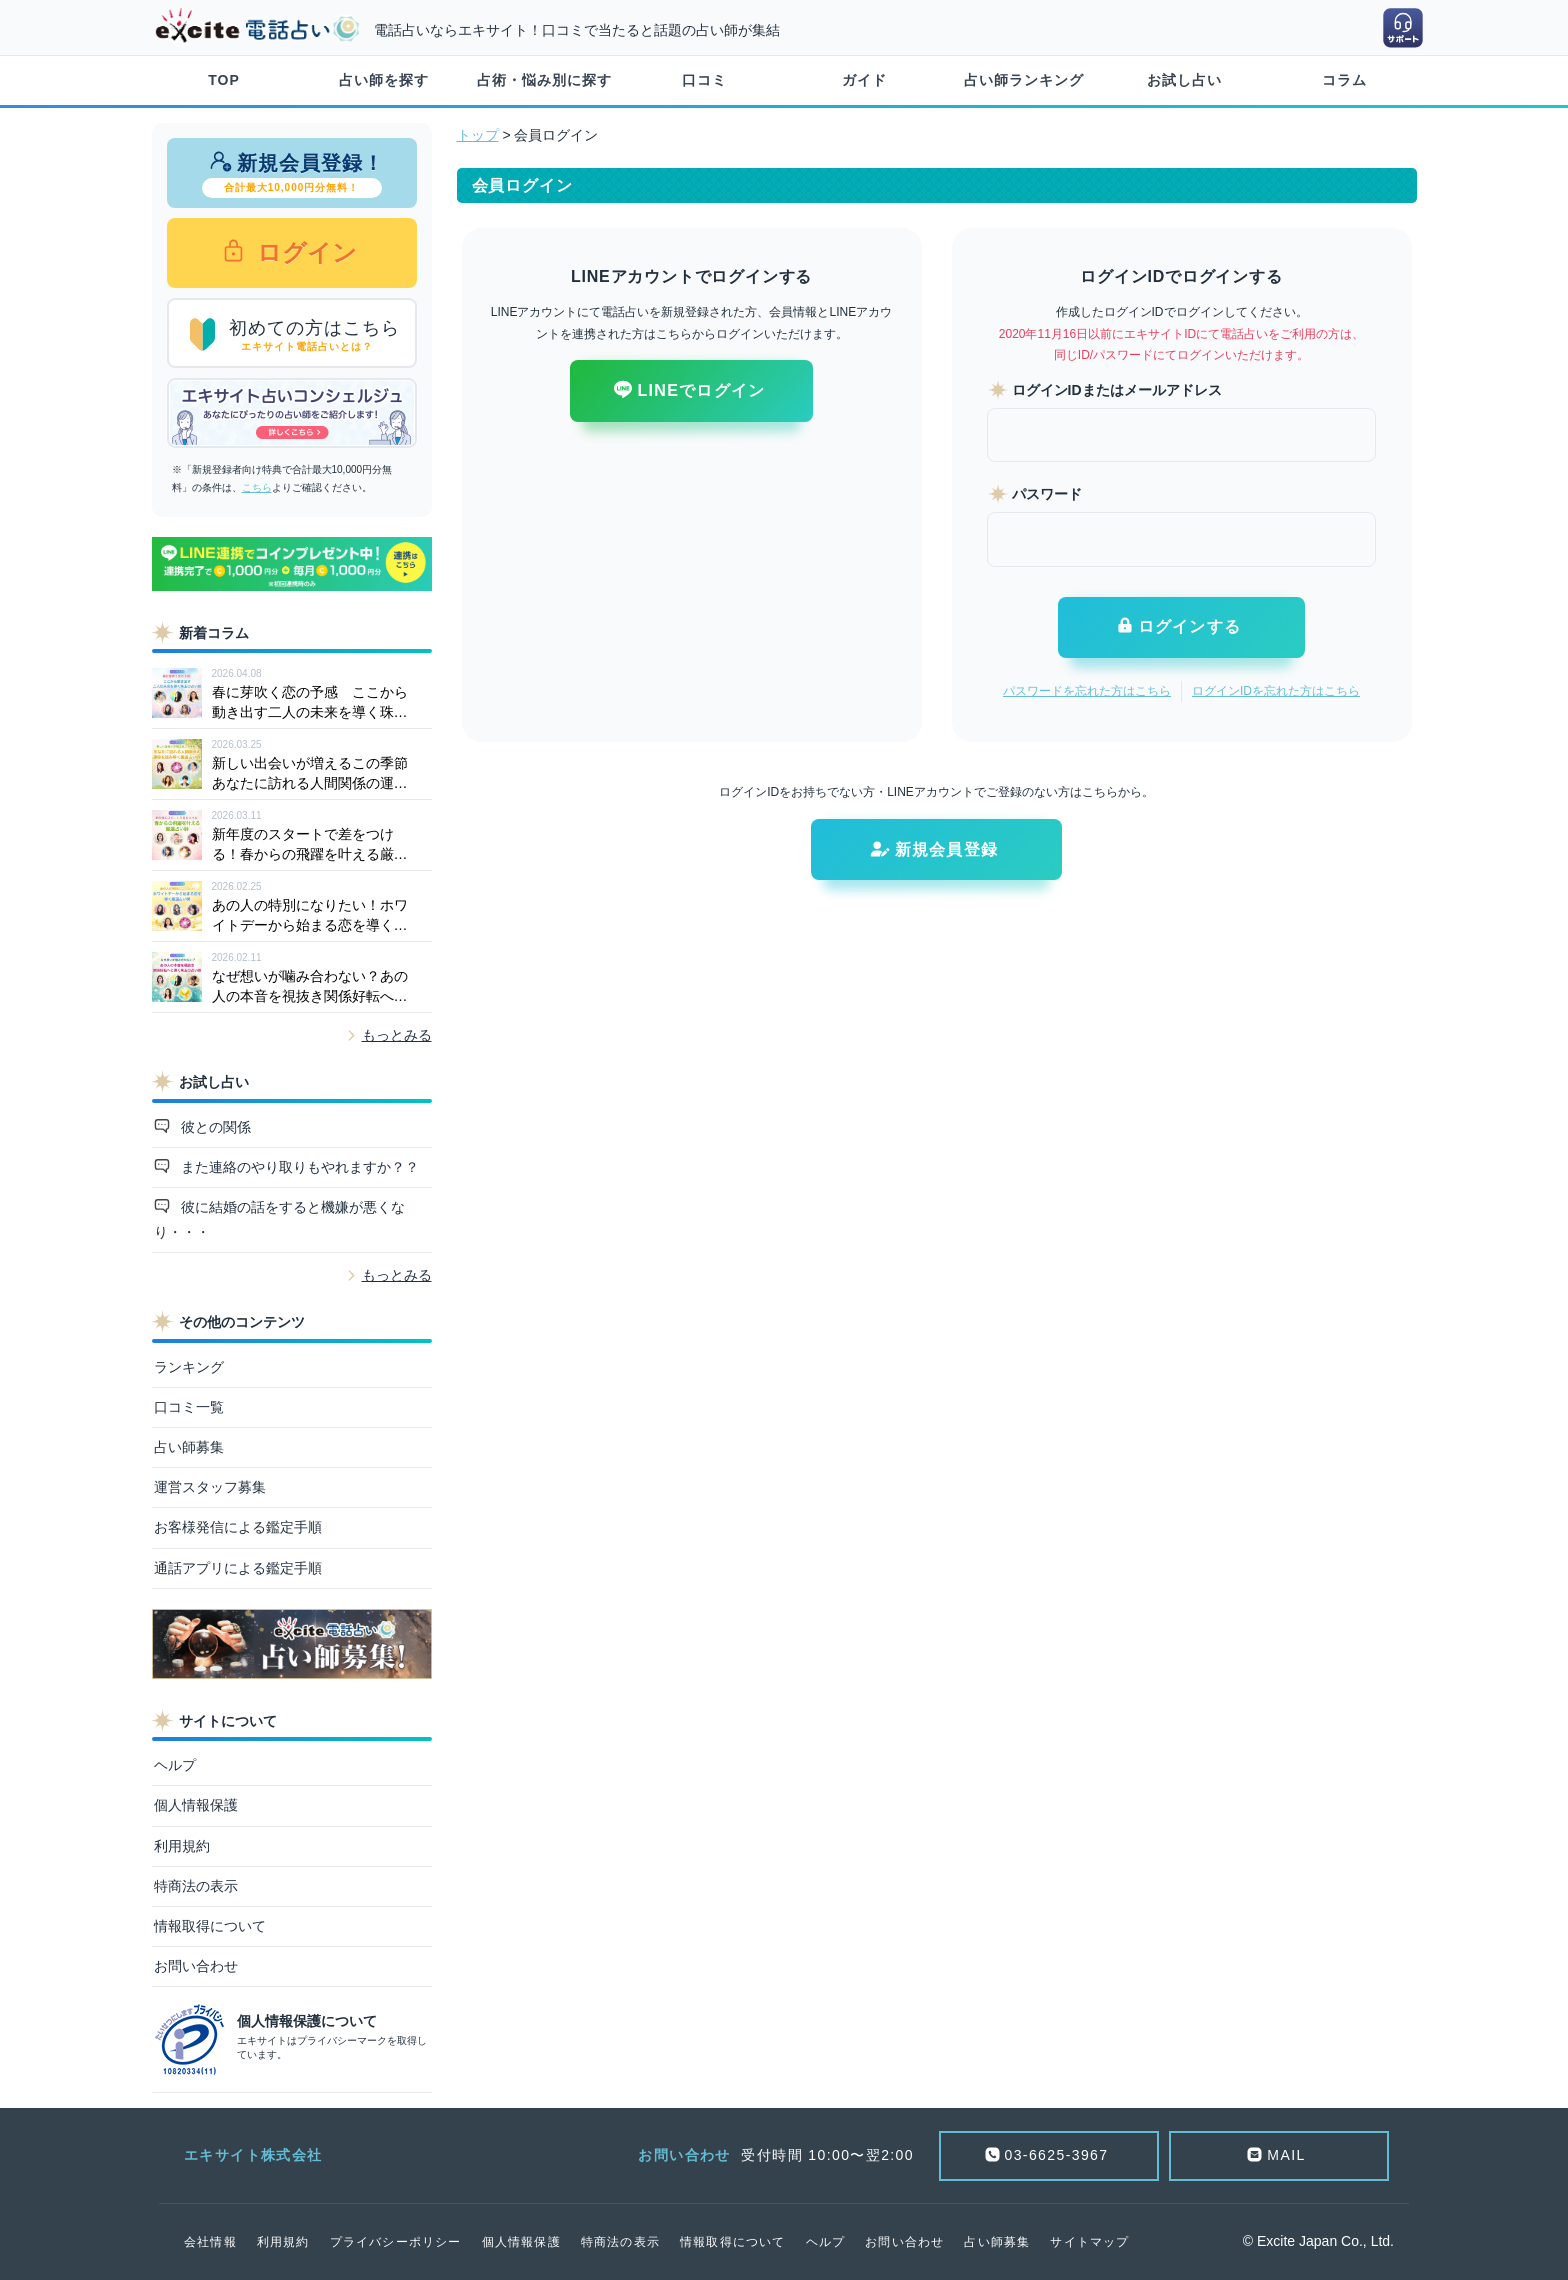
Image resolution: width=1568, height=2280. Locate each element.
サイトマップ (1089, 2242)
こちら (257, 487)
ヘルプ (175, 1765)
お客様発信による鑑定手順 (238, 1527)
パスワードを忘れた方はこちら (1087, 691)
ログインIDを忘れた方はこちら (1276, 691)
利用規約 (182, 1846)
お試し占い (1184, 80)
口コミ (704, 80)
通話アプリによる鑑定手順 (238, 1568)
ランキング (189, 1367)
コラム (1344, 80)
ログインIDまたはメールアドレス (1117, 390)
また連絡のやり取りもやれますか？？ (298, 1167)
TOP (224, 80)
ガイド (864, 80)
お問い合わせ (196, 1966)
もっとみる (397, 1035)
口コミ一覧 (189, 1407)
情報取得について (210, 1926)
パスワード (1047, 494)
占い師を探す (384, 80)
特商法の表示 (196, 1886)
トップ (478, 135)
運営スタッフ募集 (210, 1487)
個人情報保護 (196, 1805)
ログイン (304, 252)
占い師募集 (189, 1447)
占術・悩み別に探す (544, 80)
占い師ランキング (1024, 80)
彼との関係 (214, 1127)
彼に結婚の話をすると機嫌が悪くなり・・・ (280, 1219)
